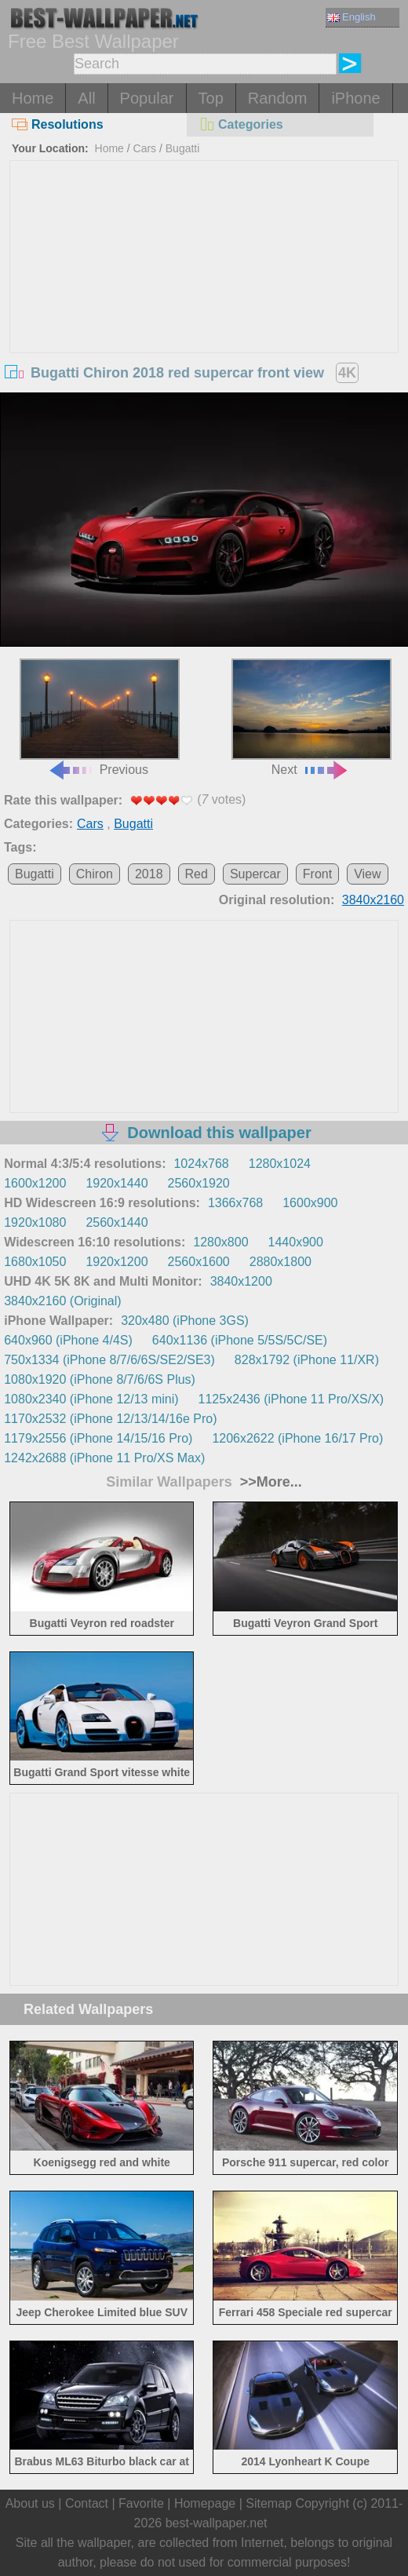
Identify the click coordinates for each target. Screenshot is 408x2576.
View (367, 874)
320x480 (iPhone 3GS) (185, 1320)
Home (32, 98)
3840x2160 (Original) (62, 1301)
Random (278, 98)
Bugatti (183, 148)
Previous (100, 717)
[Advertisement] (204, 279)
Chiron (94, 874)
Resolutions (58, 124)
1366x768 (235, 1203)
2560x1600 (199, 1261)
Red (196, 874)
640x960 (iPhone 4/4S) (68, 1340)
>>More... (269, 1482)
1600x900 (309, 1203)
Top (211, 98)
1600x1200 (35, 1183)
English (351, 17)
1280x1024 (280, 1163)
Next (311, 717)
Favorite (141, 2503)
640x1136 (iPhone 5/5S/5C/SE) (239, 1340)
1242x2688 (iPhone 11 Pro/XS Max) (104, 1458)
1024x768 (200, 1163)
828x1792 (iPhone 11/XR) (307, 1359)
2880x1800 (280, 1261)
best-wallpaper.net (217, 2523)
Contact (86, 2503)
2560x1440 (117, 1222)
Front (317, 874)
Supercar (255, 874)
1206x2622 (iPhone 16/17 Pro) (297, 1438)
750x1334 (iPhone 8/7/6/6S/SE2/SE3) (109, 1359)
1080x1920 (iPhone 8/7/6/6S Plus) (99, 1379)
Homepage (204, 2503)
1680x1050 (35, 1261)
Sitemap (269, 2503)
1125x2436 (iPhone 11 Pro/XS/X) (291, 1399)
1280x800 (220, 1242)
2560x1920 (199, 1183)
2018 (149, 874)
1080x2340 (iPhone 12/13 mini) (91, 1399)
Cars (145, 148)
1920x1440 (117, 1183)
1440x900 (295, 1242)
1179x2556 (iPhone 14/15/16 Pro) (98, 1438)
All (86, 98)
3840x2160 (373, 900)
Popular (147, 98)
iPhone (355, 98)
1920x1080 (35, 1222)
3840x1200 (241, 1281)
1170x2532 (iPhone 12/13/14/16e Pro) (110, 1418)
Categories (241, 124)
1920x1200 (117, 1261)
